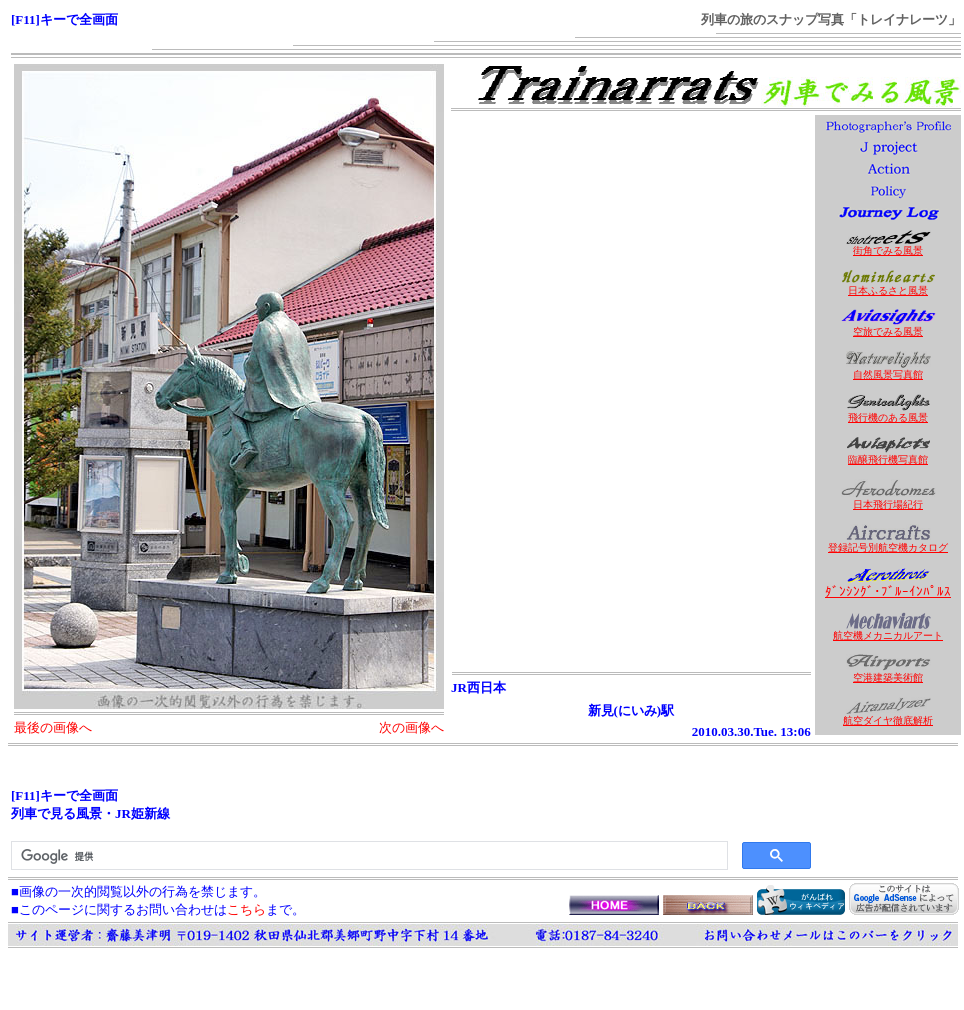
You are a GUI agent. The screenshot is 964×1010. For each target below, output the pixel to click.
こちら (246, 909)
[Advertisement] (631, 257)
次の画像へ (411, 727)
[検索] (367, 856)
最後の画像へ (53, 727)
